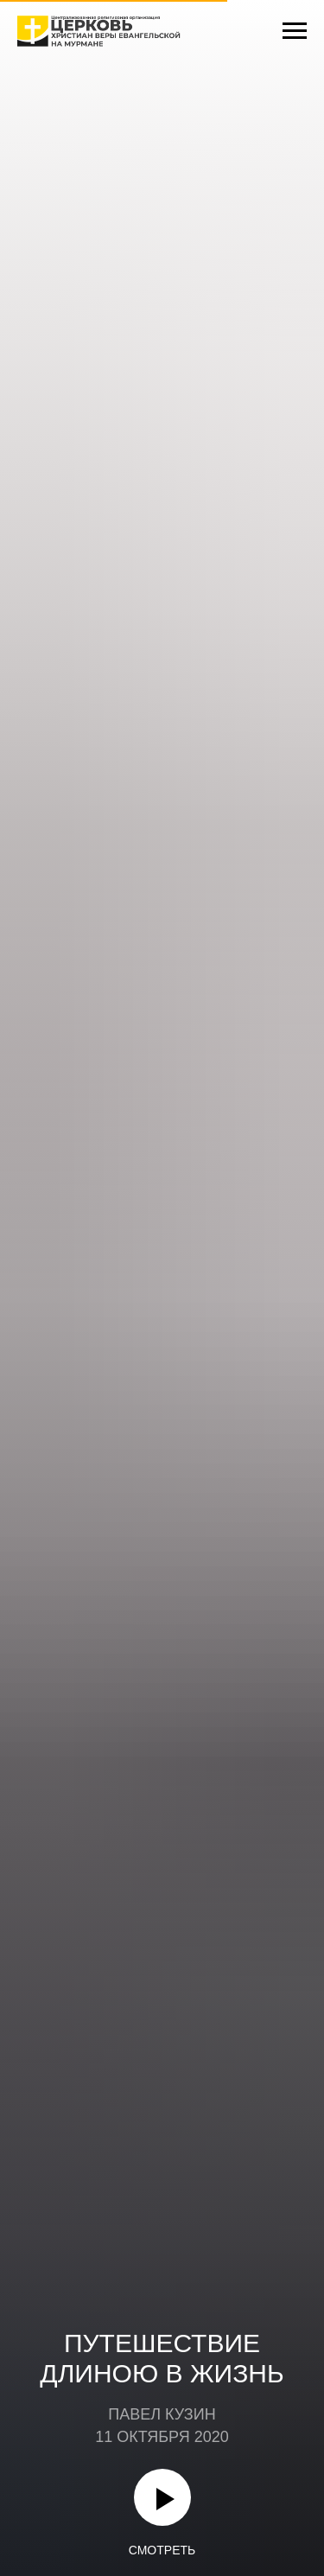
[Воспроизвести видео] (162, 2497)
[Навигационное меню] (295, 31)
